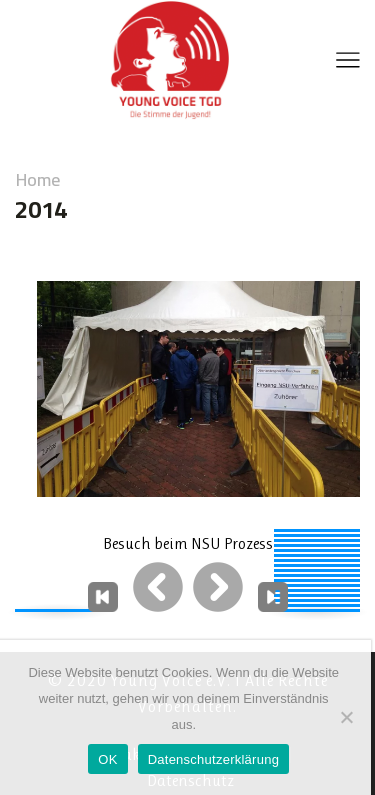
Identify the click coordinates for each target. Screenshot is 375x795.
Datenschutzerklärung (213, 759)
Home (38, 180)
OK (107, 759)
